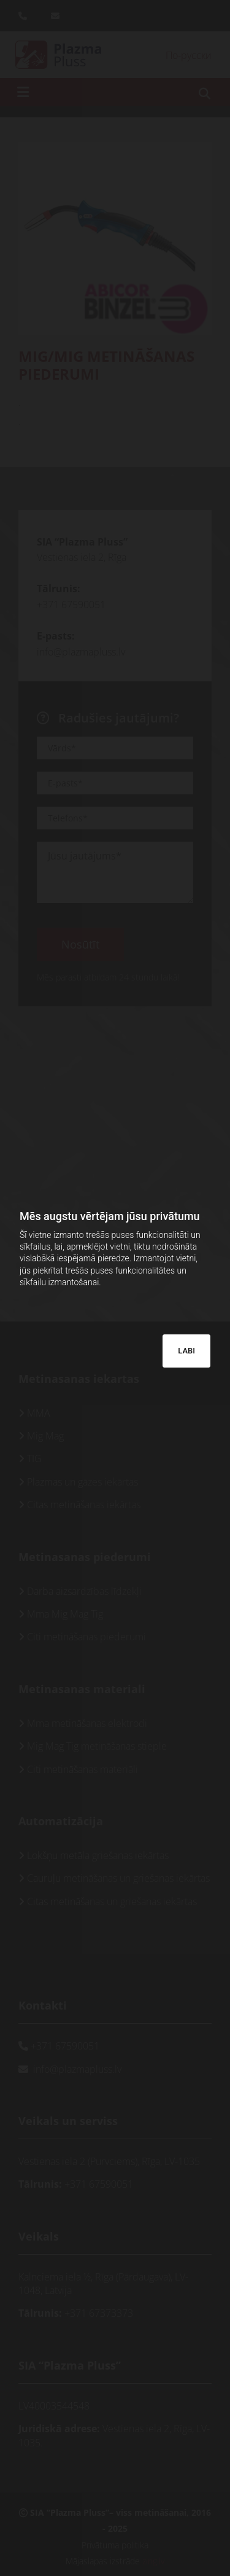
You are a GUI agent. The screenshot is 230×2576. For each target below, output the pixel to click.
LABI (186, 1350)
